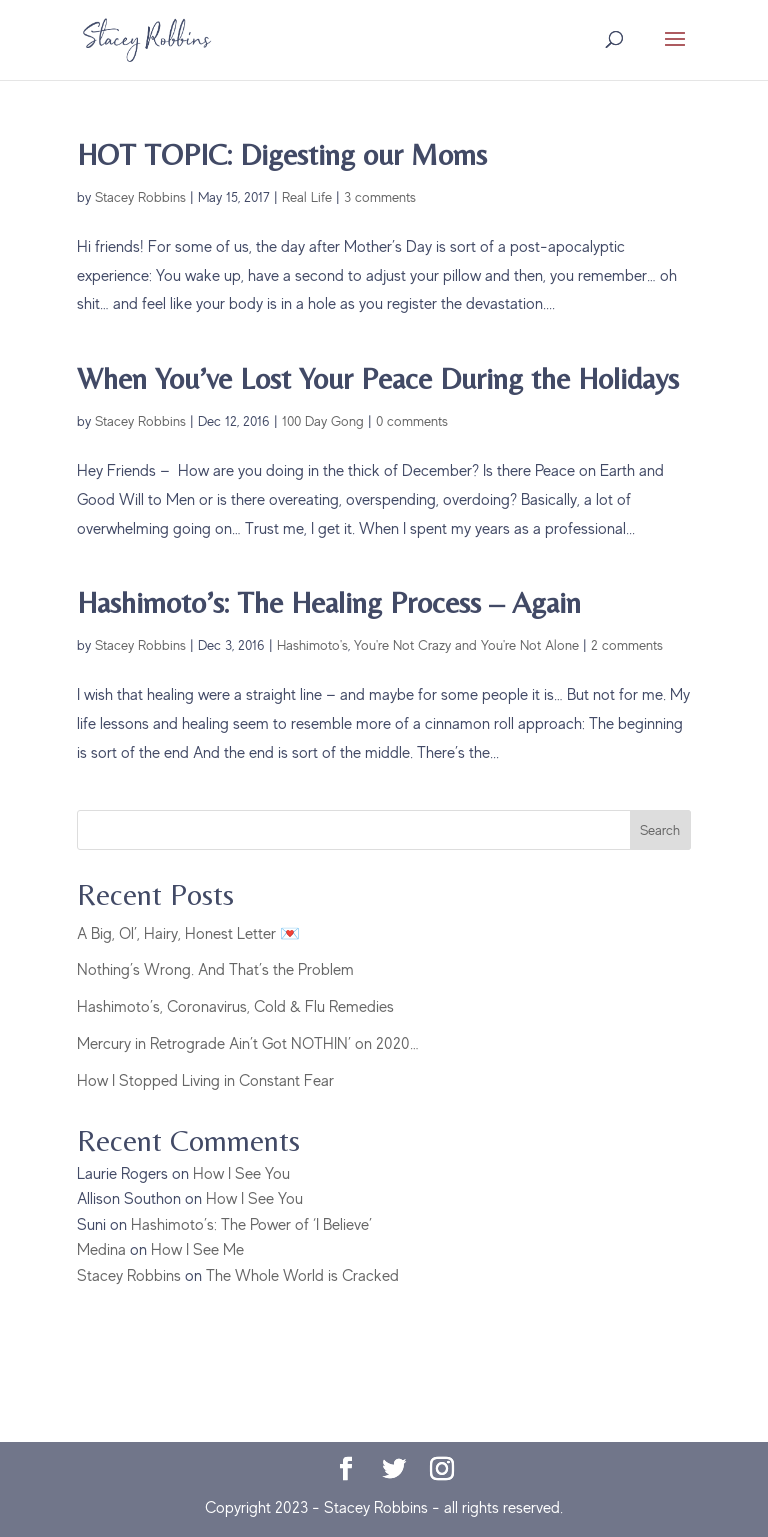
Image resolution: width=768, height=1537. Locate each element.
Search (660, 830)
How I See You (241, 1174)
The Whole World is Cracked (302, 1276)
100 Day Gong (323, 421)
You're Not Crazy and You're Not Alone (466, 645)
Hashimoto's (312, 645)
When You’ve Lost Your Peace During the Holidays (378, 378)
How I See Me (197, 1250)
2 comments (627, 645)
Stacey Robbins (140, 197)
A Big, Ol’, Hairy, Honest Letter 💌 (188, 934)
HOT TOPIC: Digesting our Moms (282, 154)
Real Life (307, 197)
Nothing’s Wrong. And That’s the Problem (215, 970)
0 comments (412, 421)
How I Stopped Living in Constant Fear (205, 1081)
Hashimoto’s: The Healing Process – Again (329, 602)
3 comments (380, 197)
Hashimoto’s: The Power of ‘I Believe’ (251, 1225)
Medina (101, 1250)
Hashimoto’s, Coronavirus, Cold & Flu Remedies (235, 1007)
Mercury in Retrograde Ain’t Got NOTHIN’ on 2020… (248, 1044)
